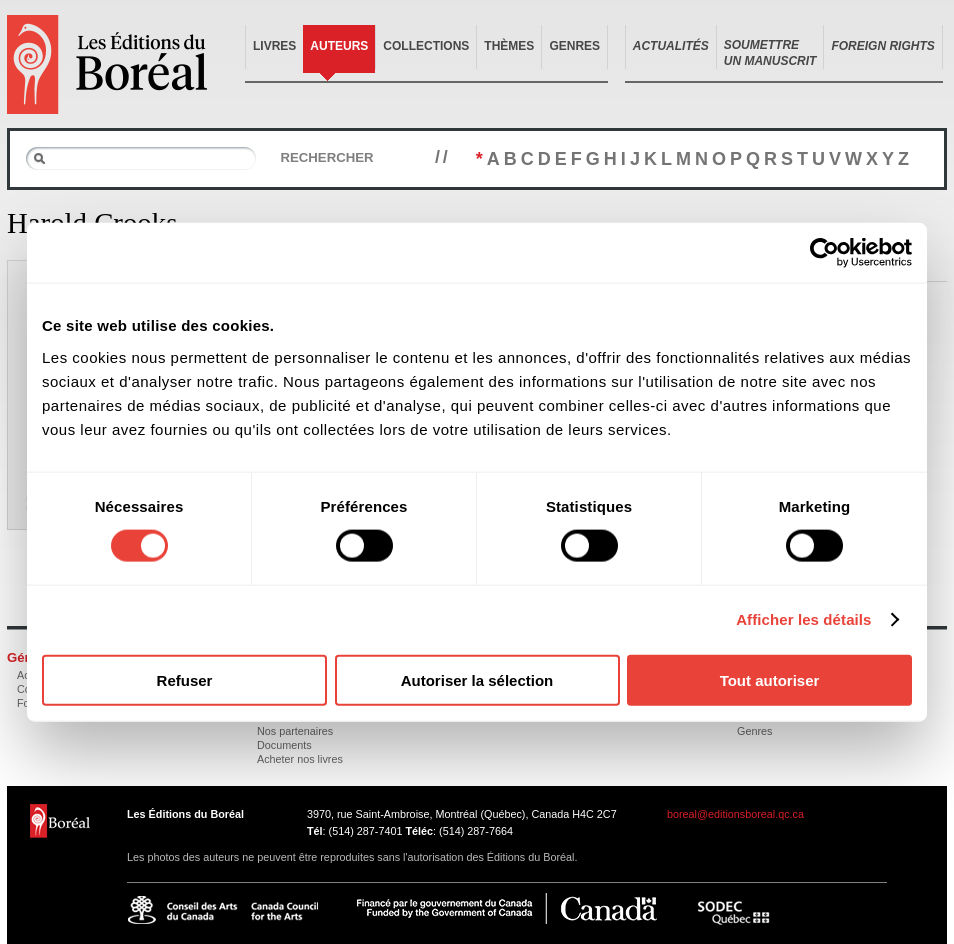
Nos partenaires (295, 731)
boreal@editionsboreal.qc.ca (735, 814)
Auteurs (339, 46)
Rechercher (326, 157)
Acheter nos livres (300, 759)
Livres (274, 46)
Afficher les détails (803, 619)
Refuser (185, 679)
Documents (284, 745)
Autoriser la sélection (477, 679)
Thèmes (509, 46)
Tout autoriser (770, 679)
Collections (426, 46)
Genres (574, 46)
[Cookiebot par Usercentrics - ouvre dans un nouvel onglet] (824, 253)
